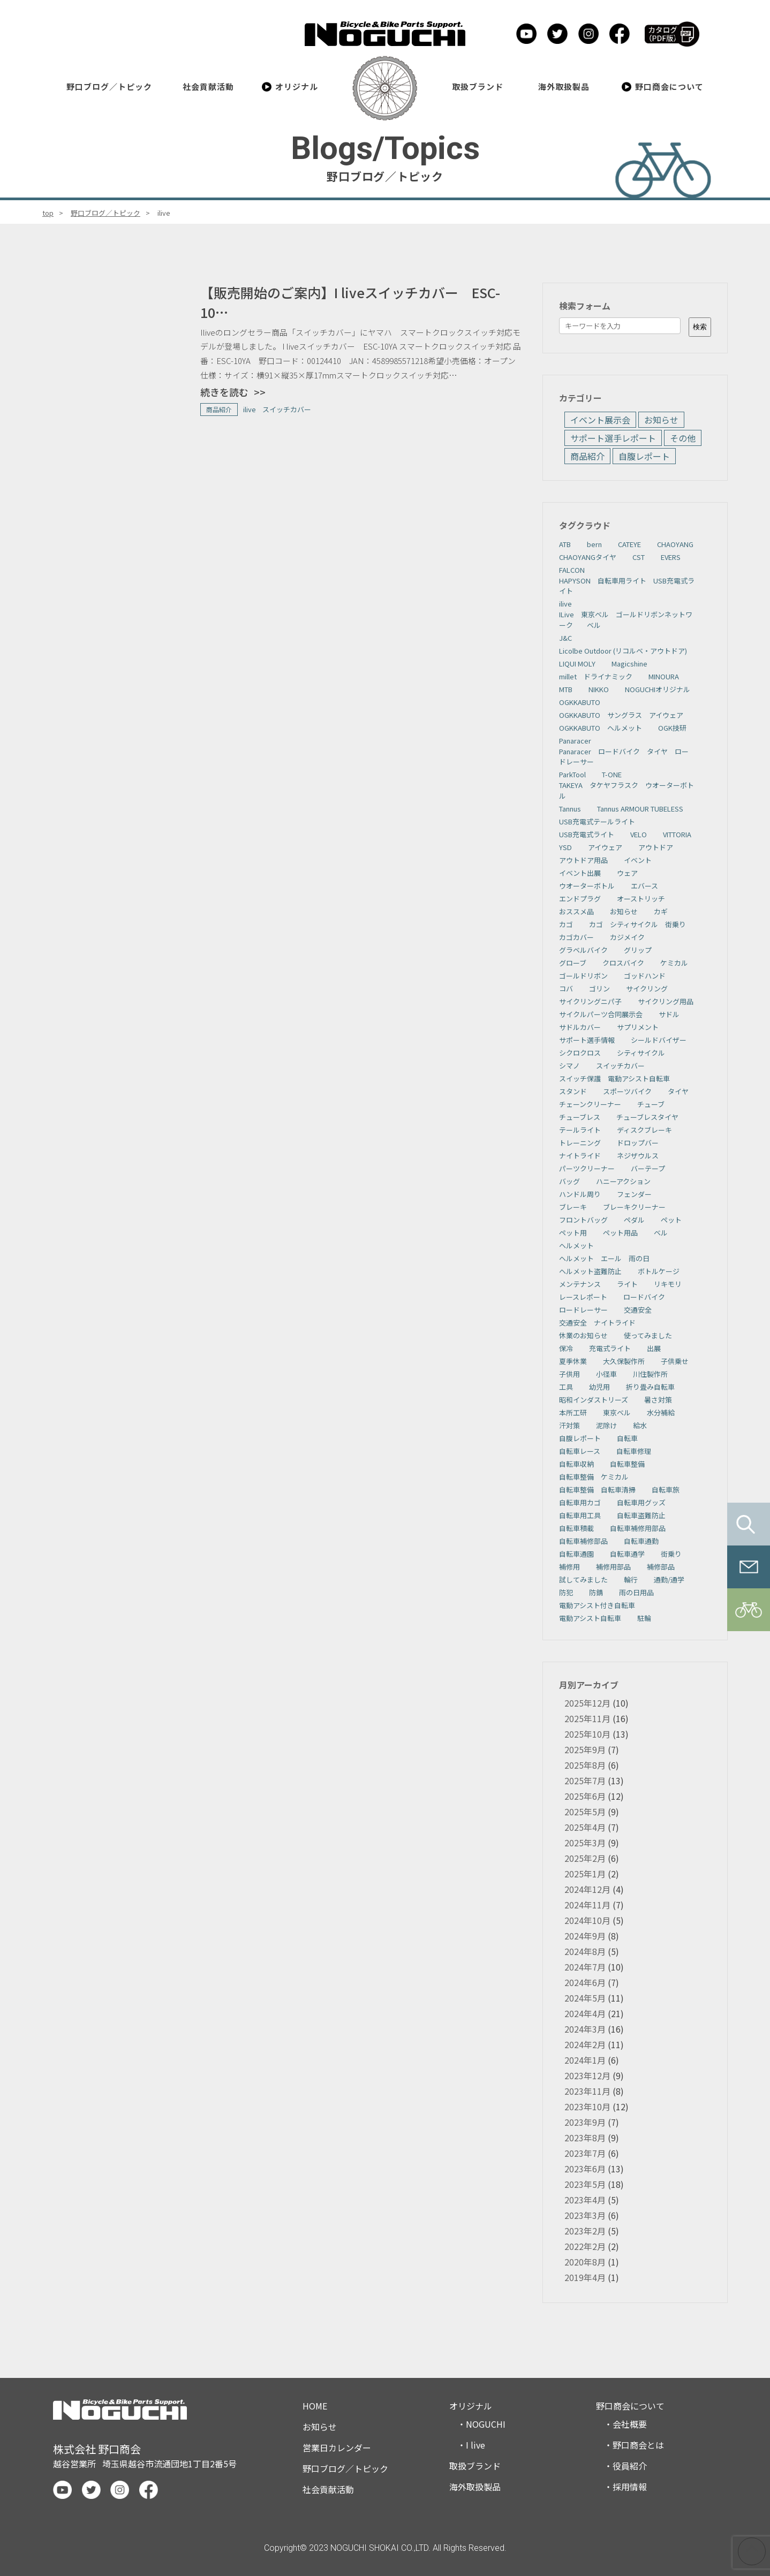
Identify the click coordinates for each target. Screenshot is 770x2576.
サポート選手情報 (587, 1040)
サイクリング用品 (665, 1001)
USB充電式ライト (586, 834)
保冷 (566, 1348)
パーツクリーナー (587, 1168)
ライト (627, 1284)
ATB (565, 544)
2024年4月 (585, 2013)
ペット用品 (620, 1233)
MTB (565, 689)
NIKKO (598, 689)
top (48, 213)
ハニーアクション (623, 1181)
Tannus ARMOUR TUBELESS (640, 809)
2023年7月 (585, 2153)
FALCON (572, 570)
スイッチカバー (620, 1065)
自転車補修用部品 (638, 1528)
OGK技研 (672, 728)
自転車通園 (576, 1554)
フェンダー (634, 1194)
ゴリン (599, 988)
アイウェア (605, 847)
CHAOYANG (675, 544)
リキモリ (668, 1284)
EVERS (671, 557)
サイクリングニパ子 (590, 1001)
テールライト (580, 1130)
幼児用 (599, 1387)
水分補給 (661, 1412)
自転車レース (579, 1451)
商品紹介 (587, 456)
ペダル (634, 1220)
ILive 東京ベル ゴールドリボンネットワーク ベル (625, 619)
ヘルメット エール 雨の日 (604, 1258)
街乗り (671, 1554)
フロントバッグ (583, 1220)
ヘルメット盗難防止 (590, 1271)
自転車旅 (666, 1489)
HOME (315, 2405)
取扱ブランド (477, 86)
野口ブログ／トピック (109, 86)
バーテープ (648, 1168)
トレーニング (580, 1143)
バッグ (569, 1181)
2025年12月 (587, 1702)
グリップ (638, 950)
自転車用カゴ (580, 1502)
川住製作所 (650, 1374)
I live (475, 2444)
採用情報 (630, 2486)
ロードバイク (644, 1297)
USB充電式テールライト (597, 821)
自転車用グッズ (641, 1502)
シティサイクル (641, 1053)
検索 (700, 327)
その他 (683, 437)
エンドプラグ (580, 898)
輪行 (631, 1579)
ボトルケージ (659, 1271)
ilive (565, 603)
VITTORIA (677, 834)
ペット (671, 1220)
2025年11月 (587, 1718)
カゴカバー (576, 937)
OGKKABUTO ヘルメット (600, 728)
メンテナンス (580, 1284)
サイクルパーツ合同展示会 (601, 1014)
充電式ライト (610, 1348)
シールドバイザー (658, 1040)
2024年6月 (585, 1982)
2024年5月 (585, 1997)
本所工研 (573, 1412)
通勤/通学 (669, 1579)
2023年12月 (587, 2075)
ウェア (627, 873)
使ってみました (648, 1335)
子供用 (569, 1374)
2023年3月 (585, 2215)
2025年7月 (585, 1780)
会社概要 (630, 2424)
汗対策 (569, 1425)
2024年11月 (587, 1904)
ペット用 (573, 1233)
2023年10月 (587, 2106)
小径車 (606, 1374)
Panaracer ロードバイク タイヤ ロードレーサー (624, 756)
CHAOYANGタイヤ (587, 557)
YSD (565, 847)
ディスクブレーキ (644, 1130)
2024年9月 (585, 1935)
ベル (661, 1233)
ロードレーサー (583, 1310)
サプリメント (638, 1027)
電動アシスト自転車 (590, 1618)
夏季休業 (573, 1361)
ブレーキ (573, 1207)
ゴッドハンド (645, 976)
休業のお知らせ (583, 1335)
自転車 (627, 1438)
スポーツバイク (627, 1091)
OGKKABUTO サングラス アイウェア (621, 715)
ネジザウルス (638, 1155)
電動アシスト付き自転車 (597, 1605)
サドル (669, 1014)
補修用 (569, 1567)
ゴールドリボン (583, 976)
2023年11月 (587, 2091)
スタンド (573, 1091)
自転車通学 (627, 1554)
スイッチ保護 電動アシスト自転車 (614, 1078)
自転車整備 (627, 1464)
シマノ (569, 1065)
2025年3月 (585, 1842)
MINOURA (663, 676)
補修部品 (661, 1567)
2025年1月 (585, 1873)
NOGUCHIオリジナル (657, 689)
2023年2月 (585, 2230)
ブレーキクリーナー (634, 1207)
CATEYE (629, 544)
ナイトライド (580, 1155)
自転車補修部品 (583, 1541)
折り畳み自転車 (650, 1387)
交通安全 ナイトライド (597, 1322)
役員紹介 (630, 2465)
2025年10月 (587, 1734)
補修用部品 (613, 1567)
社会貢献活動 (208, 86)
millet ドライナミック (595, 676)
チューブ (651, 1104)
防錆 (596, 1592)
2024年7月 (585, 1966)
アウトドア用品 (583, 860)
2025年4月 (585, 1827)
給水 (640, 1425)
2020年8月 (585, 2261)
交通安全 (638, 1310)
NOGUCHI (485, 2424)
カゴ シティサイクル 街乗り (637, 924)
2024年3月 (585, 2028)
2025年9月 (585, 1749)
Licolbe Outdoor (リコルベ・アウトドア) (623, 651)
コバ (566, 988)
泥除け (606, 1425)
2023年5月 (585, 2184)
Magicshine (629, 663)
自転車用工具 (580, 1515)
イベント (638, 860)
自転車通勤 (641, 1541)
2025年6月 (585, 1796)
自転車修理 (633, 1451)
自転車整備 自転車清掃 (597, 1489)
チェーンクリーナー (590, 1104)
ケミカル (674, 963)
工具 (566, 1387)
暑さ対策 (658, 1400)
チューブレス (579, 1117)
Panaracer (575, 741)
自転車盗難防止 (641, 1515)
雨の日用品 (636, 1592)
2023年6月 (585, 2168)
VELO (638, 834)
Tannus (570, 809)
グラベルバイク (583, 950)
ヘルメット (576, 1245)
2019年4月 (585, 2277)
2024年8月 (585, 1951)
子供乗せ (675, 1361)
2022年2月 (585, 2246)
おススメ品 (576, 911)
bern (594, 544)
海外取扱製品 (564, 86)
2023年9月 (585, 2122)
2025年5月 (585, 1811)
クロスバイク (623, 963)
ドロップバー (638, 1143)
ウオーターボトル (587, 886)
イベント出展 (580, 873)
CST (638, 557)
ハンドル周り (580, 1194)
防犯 (566, 1592)
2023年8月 (585, 2137)
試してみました (583, 1579)
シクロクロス (580, 1053)
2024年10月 (587, 1920)
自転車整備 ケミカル (594, 1477)
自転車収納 (576, 1464)
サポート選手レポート (613, 437)
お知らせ (661, 419)
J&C (565, 638)
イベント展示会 (600, 419)
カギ (661, 911)
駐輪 (644, 1618)
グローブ (572, 963)
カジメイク (627, 937)
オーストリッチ (641, 898)
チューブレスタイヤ (647, 1117)
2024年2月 (585, 2044)
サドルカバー (580, 1027)
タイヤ (678, 1091)
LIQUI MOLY (577, 663)
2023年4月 (585, 2199)
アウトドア (655, 847)
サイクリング (647, 988)
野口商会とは (638, 2444)
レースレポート (583, 1297)
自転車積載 (576, 1528)
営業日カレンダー (337, 2447)
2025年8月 (585, 1765)
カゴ (566, 924)
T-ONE (612, 774)
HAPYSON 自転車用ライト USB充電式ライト (626, 585)
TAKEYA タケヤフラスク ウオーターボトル (626, 790)
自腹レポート (644, 456)
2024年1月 (585, 2060)
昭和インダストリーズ (593, 1400)
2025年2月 (585, 1858)
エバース (644, 886)
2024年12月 (587, 1889)
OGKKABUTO (579, 702)
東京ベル (617, 1412)
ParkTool (572, 774)
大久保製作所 (624, 1361)
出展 (654, 1348)
